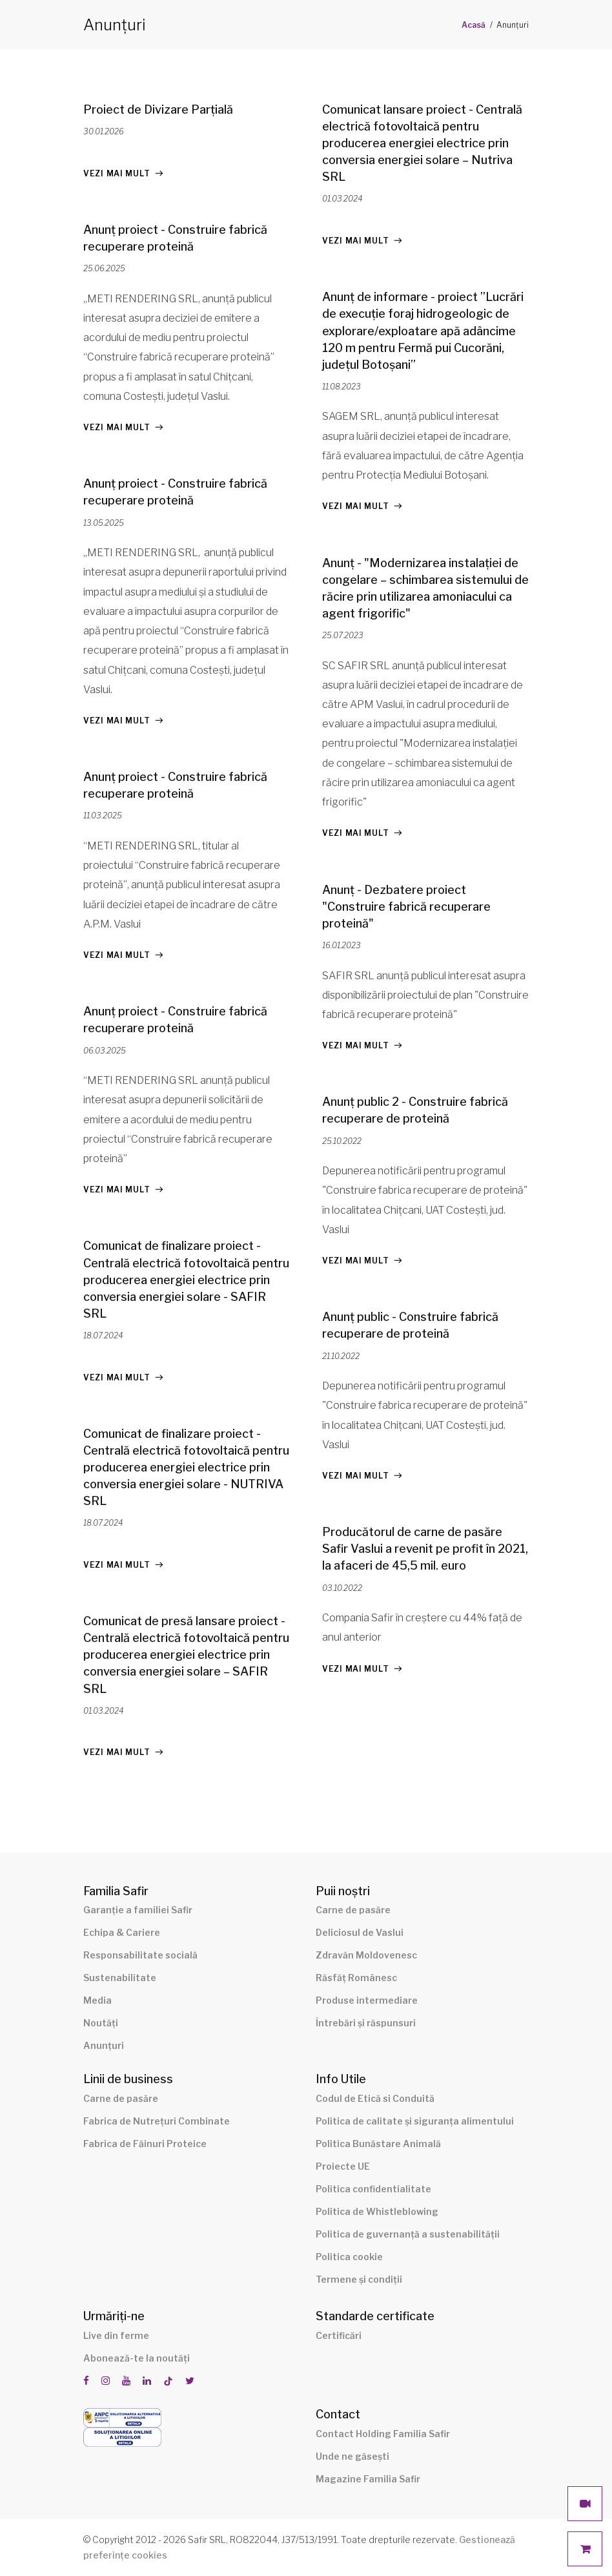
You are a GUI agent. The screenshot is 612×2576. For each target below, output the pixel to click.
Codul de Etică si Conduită (375, 2098)
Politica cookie (349, 2256)
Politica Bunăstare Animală (378, 2143)
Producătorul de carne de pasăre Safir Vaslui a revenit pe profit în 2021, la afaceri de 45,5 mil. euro (425, 1548)
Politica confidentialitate (373, 2188)
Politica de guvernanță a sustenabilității (408, 2233)
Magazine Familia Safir (368, 2478)
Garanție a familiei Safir (137, 1909)
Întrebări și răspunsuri (366, 2022)
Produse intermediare (367, 2000)
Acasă (473, 25)
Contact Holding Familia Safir (383, 2433)
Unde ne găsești (352, 2456)
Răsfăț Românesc (356, 1977)
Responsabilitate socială (140, 1954)
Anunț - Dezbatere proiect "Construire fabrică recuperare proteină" (406, 906)
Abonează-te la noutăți (136, 2358)
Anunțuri (103, 2045)
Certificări (339, 2335)
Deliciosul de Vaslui (359, 1932)
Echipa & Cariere (121, 1932)
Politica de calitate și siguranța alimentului (415, 2120)
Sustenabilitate (119, 1977)
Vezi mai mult (116, 173)
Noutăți (100, 2022)
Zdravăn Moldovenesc (366, 1954)
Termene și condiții (359, 2279)
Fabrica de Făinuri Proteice (145, 2143)
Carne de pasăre (353, 1909)
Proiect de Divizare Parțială (158, 109)
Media (97, 2000)
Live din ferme (116, 2335)
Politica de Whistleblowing (377, 2211)
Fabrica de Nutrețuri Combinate (156, 2120)
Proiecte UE (343, 2166)
